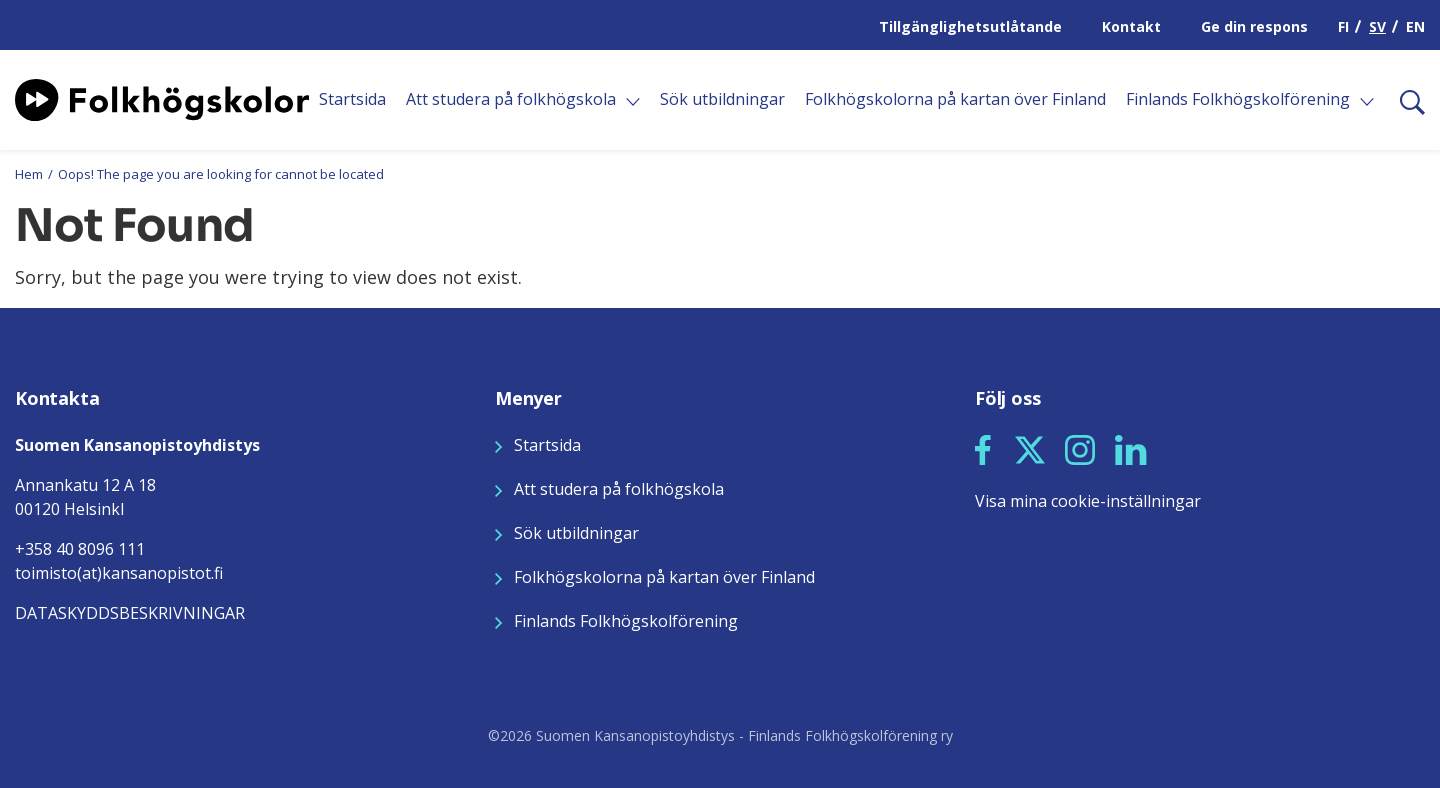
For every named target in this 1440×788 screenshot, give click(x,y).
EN (1415, 26)
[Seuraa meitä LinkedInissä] (1131, 448)
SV (1377, 26)
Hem (29, 174)
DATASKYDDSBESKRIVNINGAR (130, 613)
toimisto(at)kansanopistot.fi (119, 573)
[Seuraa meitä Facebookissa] (983, 448)
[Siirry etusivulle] (162, 98)
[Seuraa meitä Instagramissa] (1080, 448)
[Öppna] (633, 102)
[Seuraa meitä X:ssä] (1030, 448)
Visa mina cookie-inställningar (1088, 501)
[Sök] (1404, 100)
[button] (983, 450)
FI (1343, 26)
